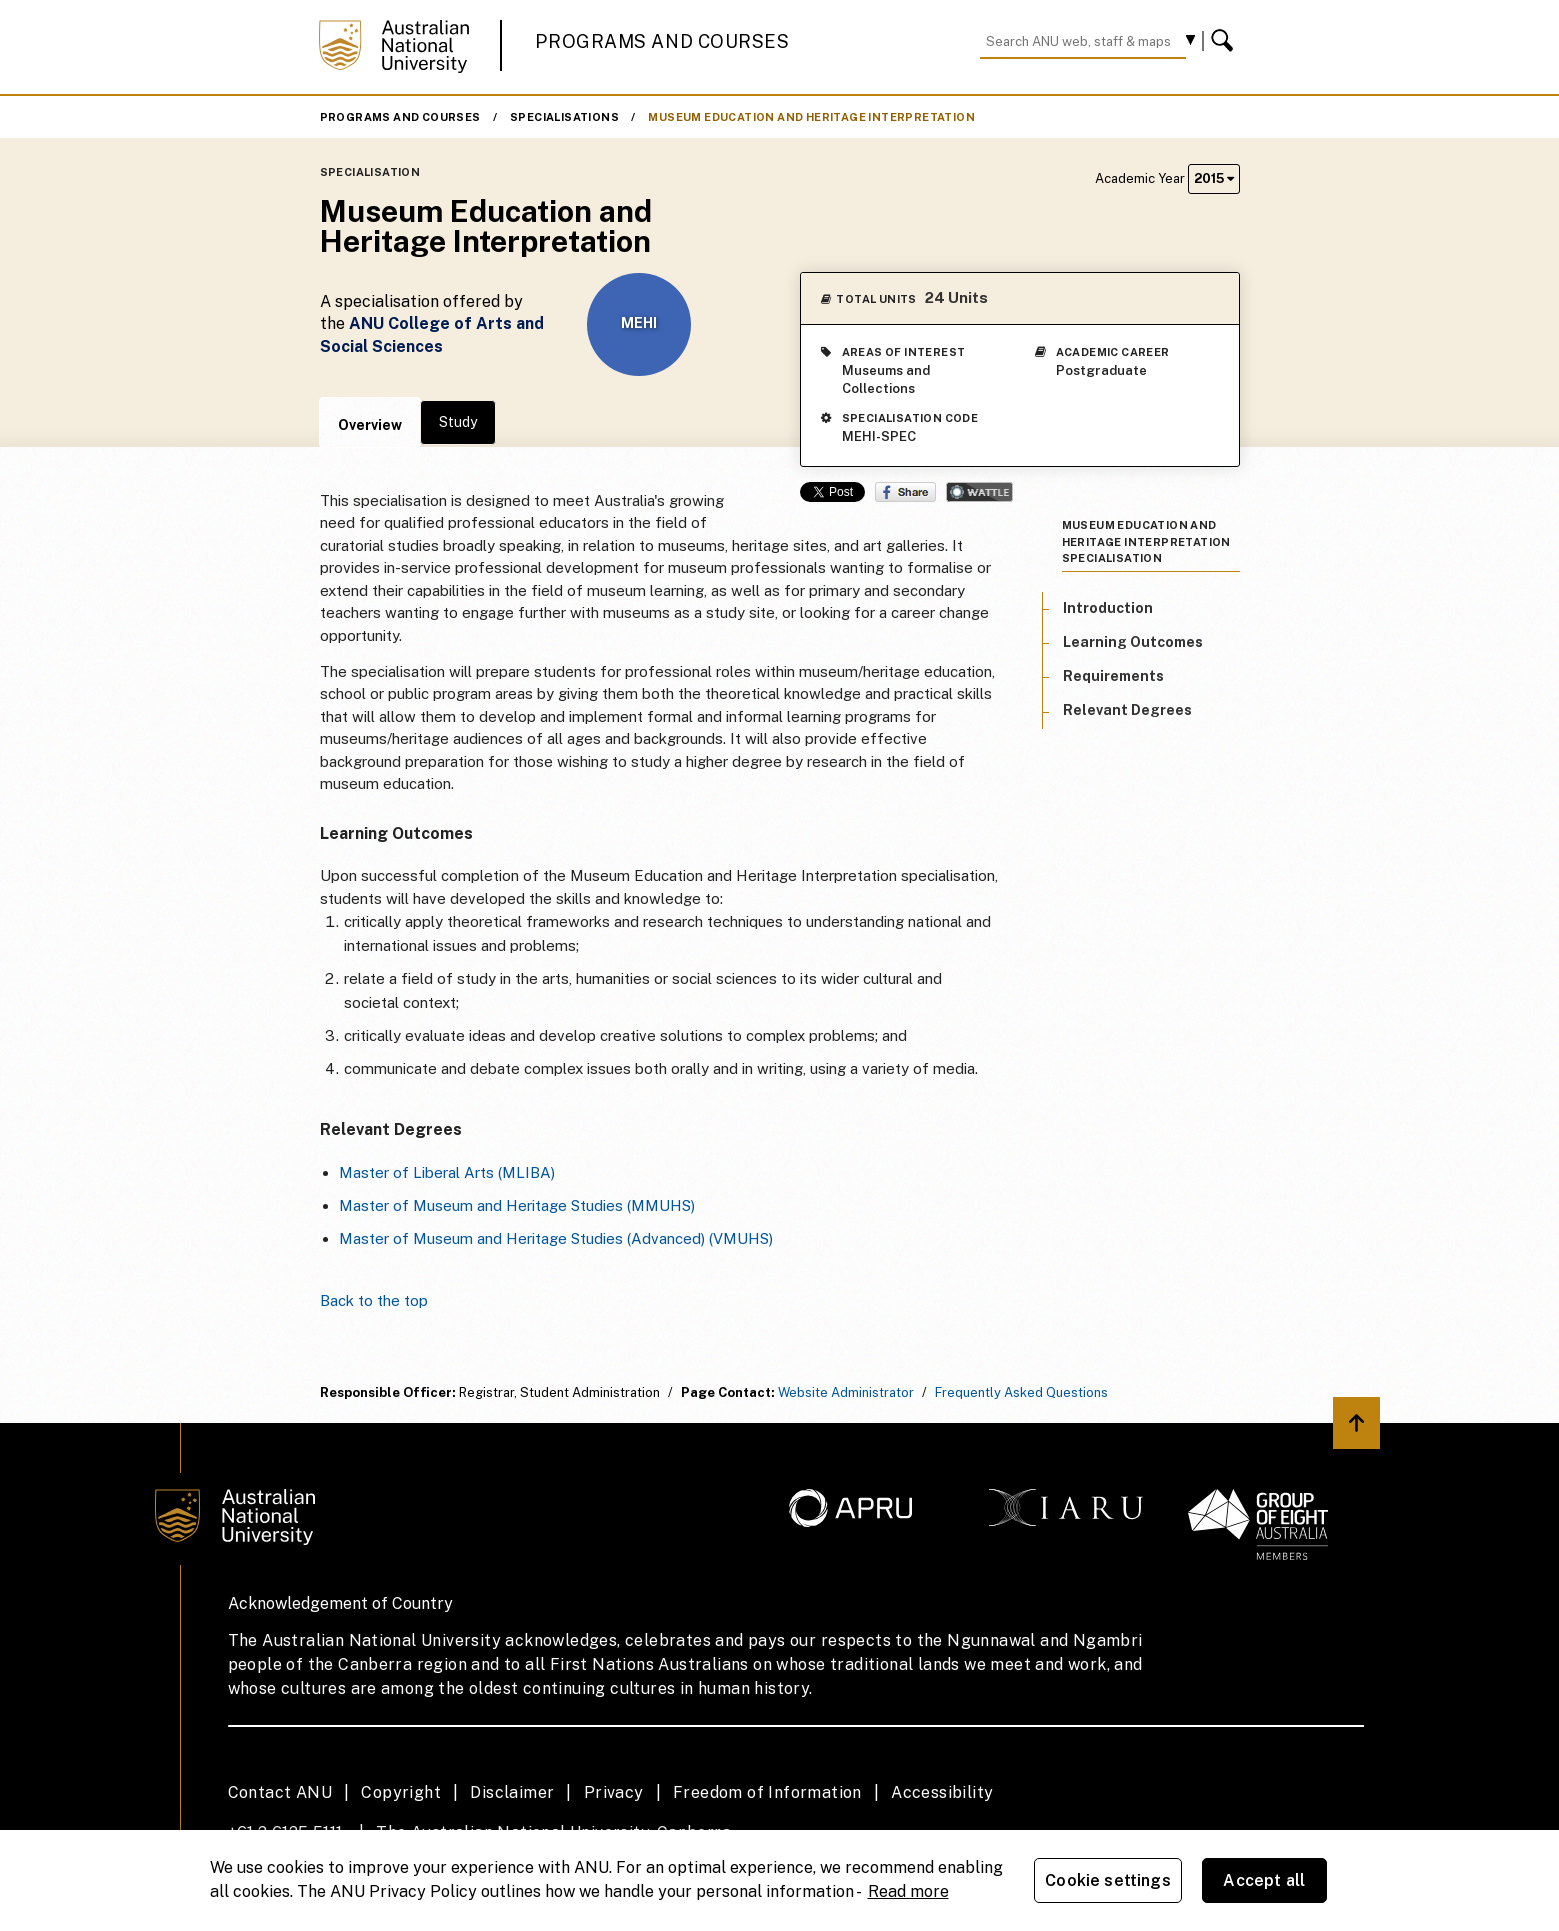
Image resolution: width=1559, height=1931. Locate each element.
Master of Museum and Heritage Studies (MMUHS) (517, 1205)
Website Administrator (846, 1392)
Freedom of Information (767, 1792)
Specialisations (564, 117)
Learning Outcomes (1133, 642)
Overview (370, 425)
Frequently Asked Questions (1021, 1392)
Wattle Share (979, 492)
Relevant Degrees (1127, 710)
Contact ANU (280, 1792)
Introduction (1108, 608)
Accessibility (942, 1792)
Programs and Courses (662, 41)
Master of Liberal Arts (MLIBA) (447, 1172)
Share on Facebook (905, 492)
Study (458, 422)
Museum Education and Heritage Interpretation (811, 117)
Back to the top (374, 1300)
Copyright (401, 1792)
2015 (1214, 178)
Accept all (1264, 1880)
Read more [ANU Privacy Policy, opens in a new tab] (908, 1891)
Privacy (614, 1792)
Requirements (1113, 676)
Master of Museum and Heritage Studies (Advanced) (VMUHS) (556, 1238)
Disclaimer (512, 1792)
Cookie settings (1107, 1880)
